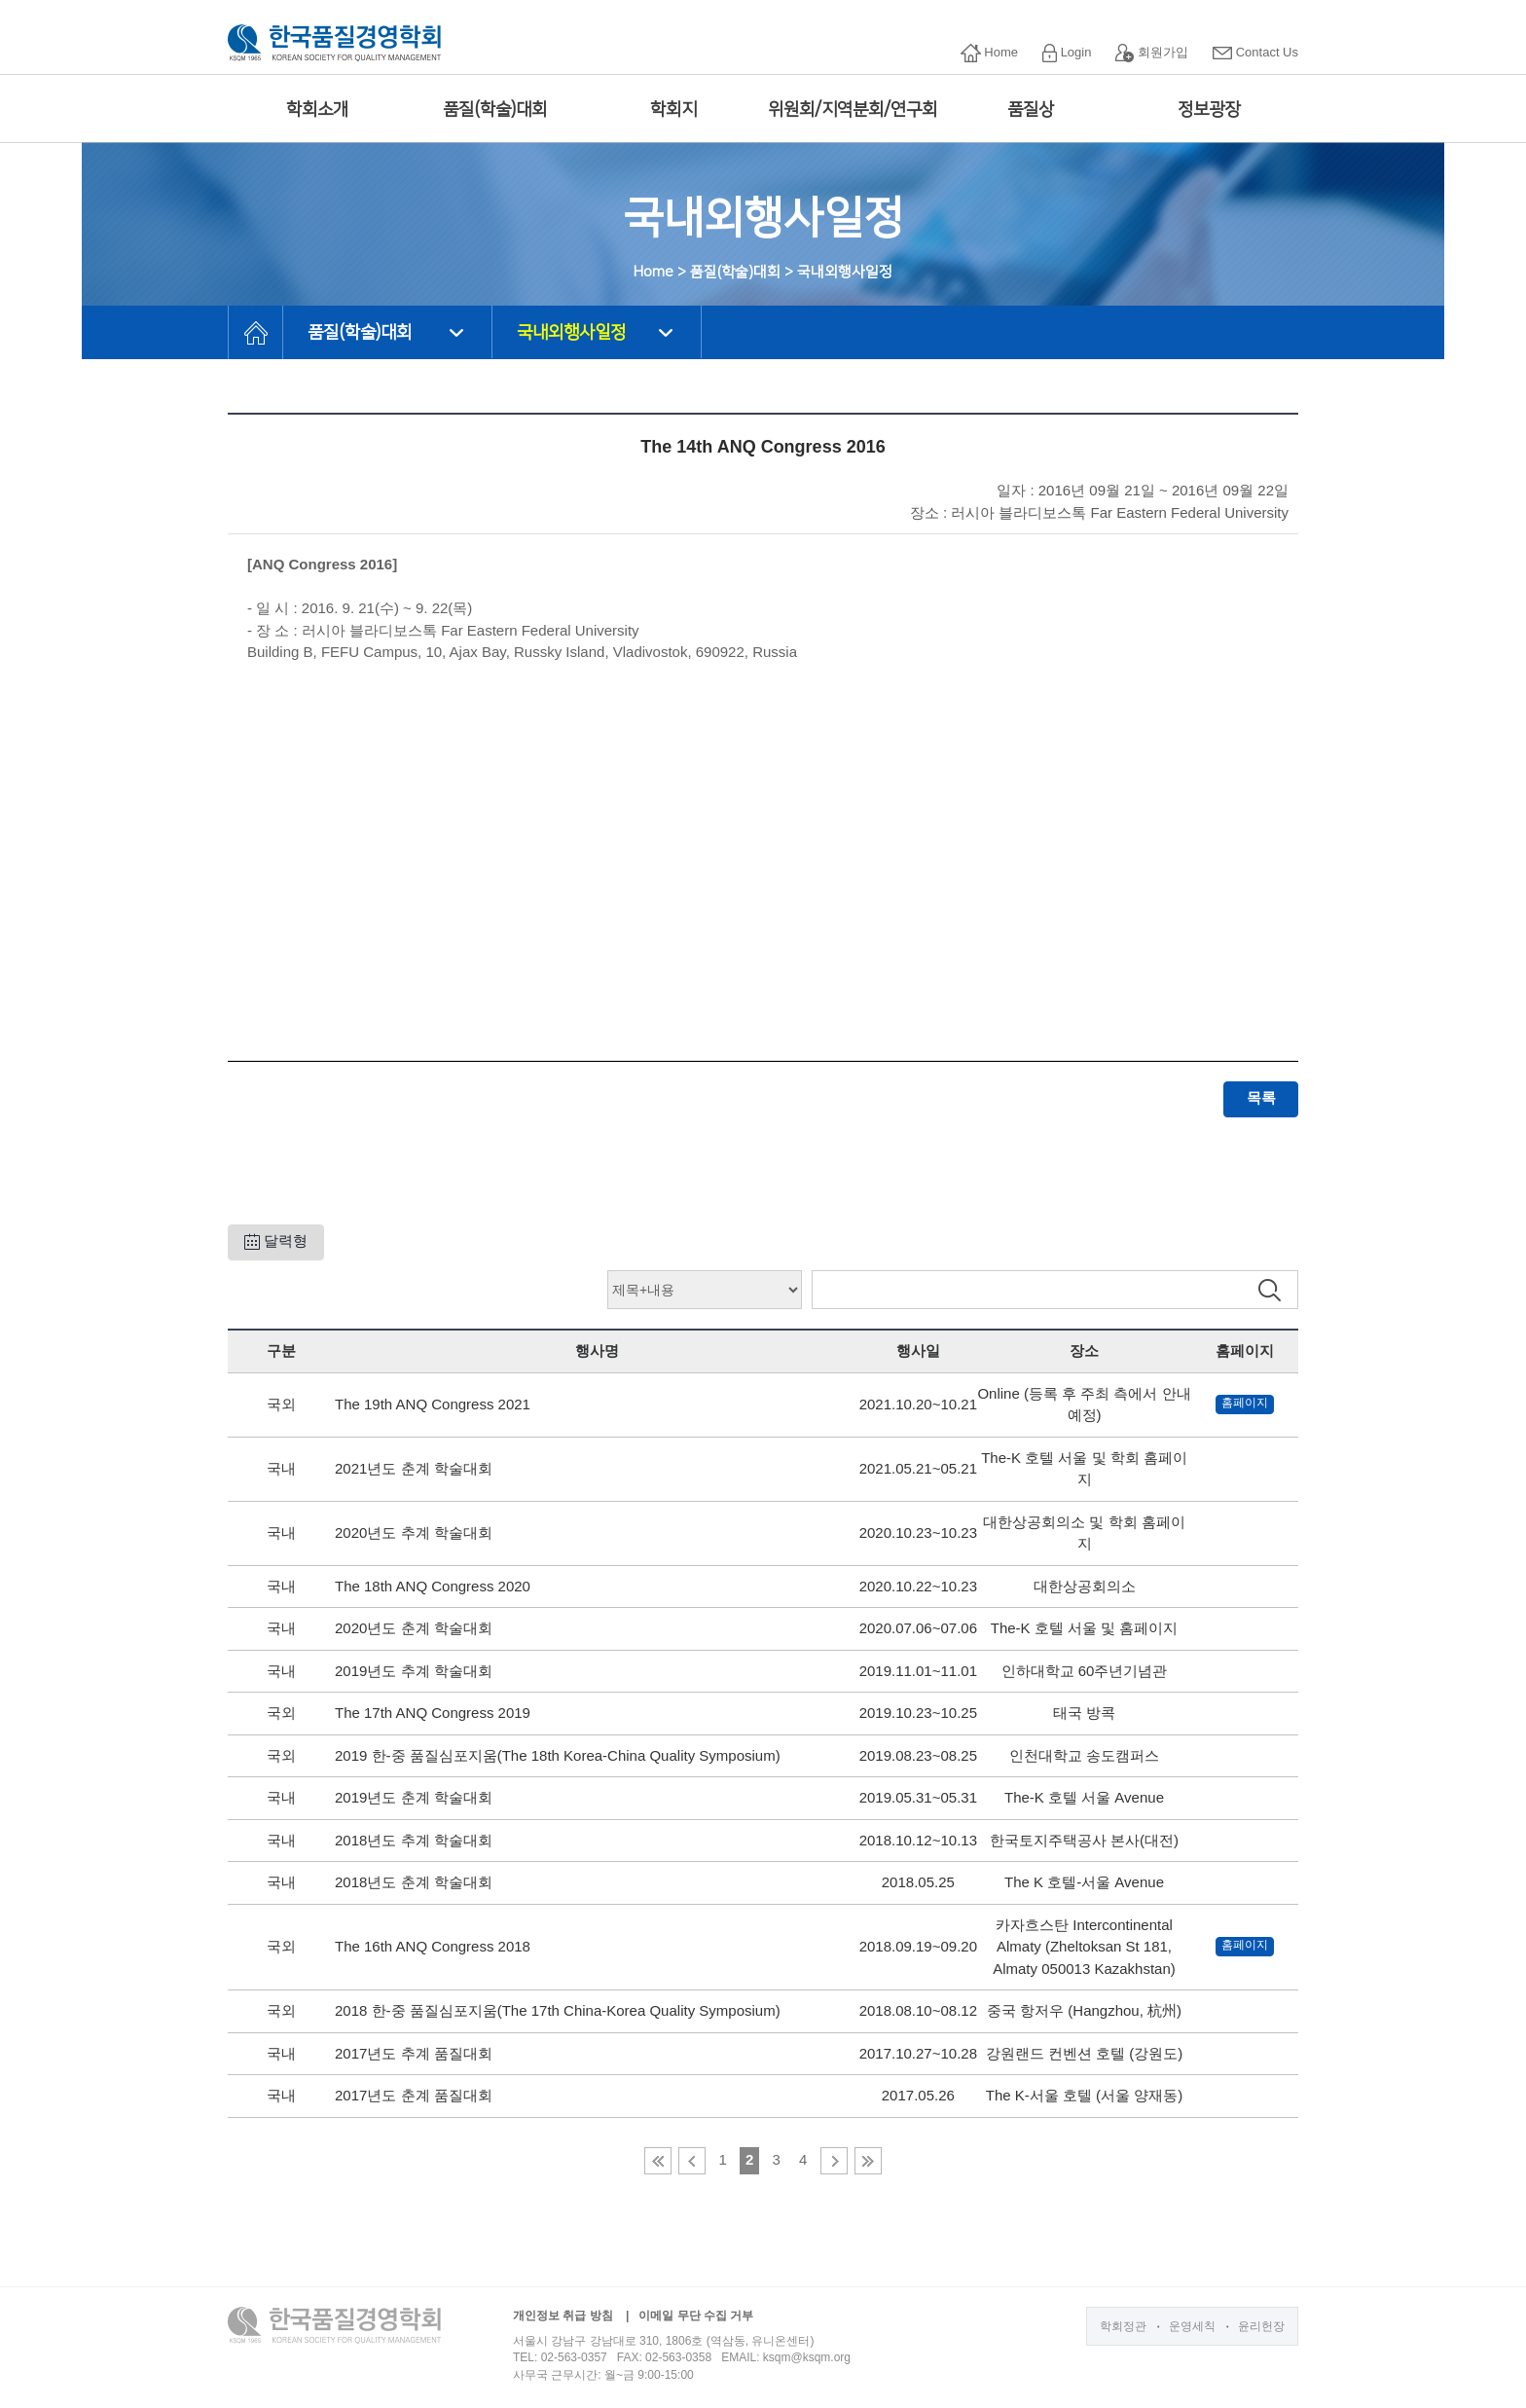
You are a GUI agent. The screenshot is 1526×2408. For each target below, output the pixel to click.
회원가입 (1151, 53)
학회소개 (317, 110)
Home (989, 53)
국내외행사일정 (571, 333)
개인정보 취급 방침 (563, 2315)
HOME (255, 332)
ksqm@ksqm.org (807, 2357)
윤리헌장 (1261, 2326)
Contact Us (1255, 52)
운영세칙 (1192, 2326)
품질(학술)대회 (495, 110)
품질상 (1030, 110)
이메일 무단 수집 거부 (695, 2315)
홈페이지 (1244, 1402)
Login (1066, 53)
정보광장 (1209, 110)
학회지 (673, 110)
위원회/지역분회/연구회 (852, 110)
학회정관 (1123, 2326)
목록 (1261, 1097)
